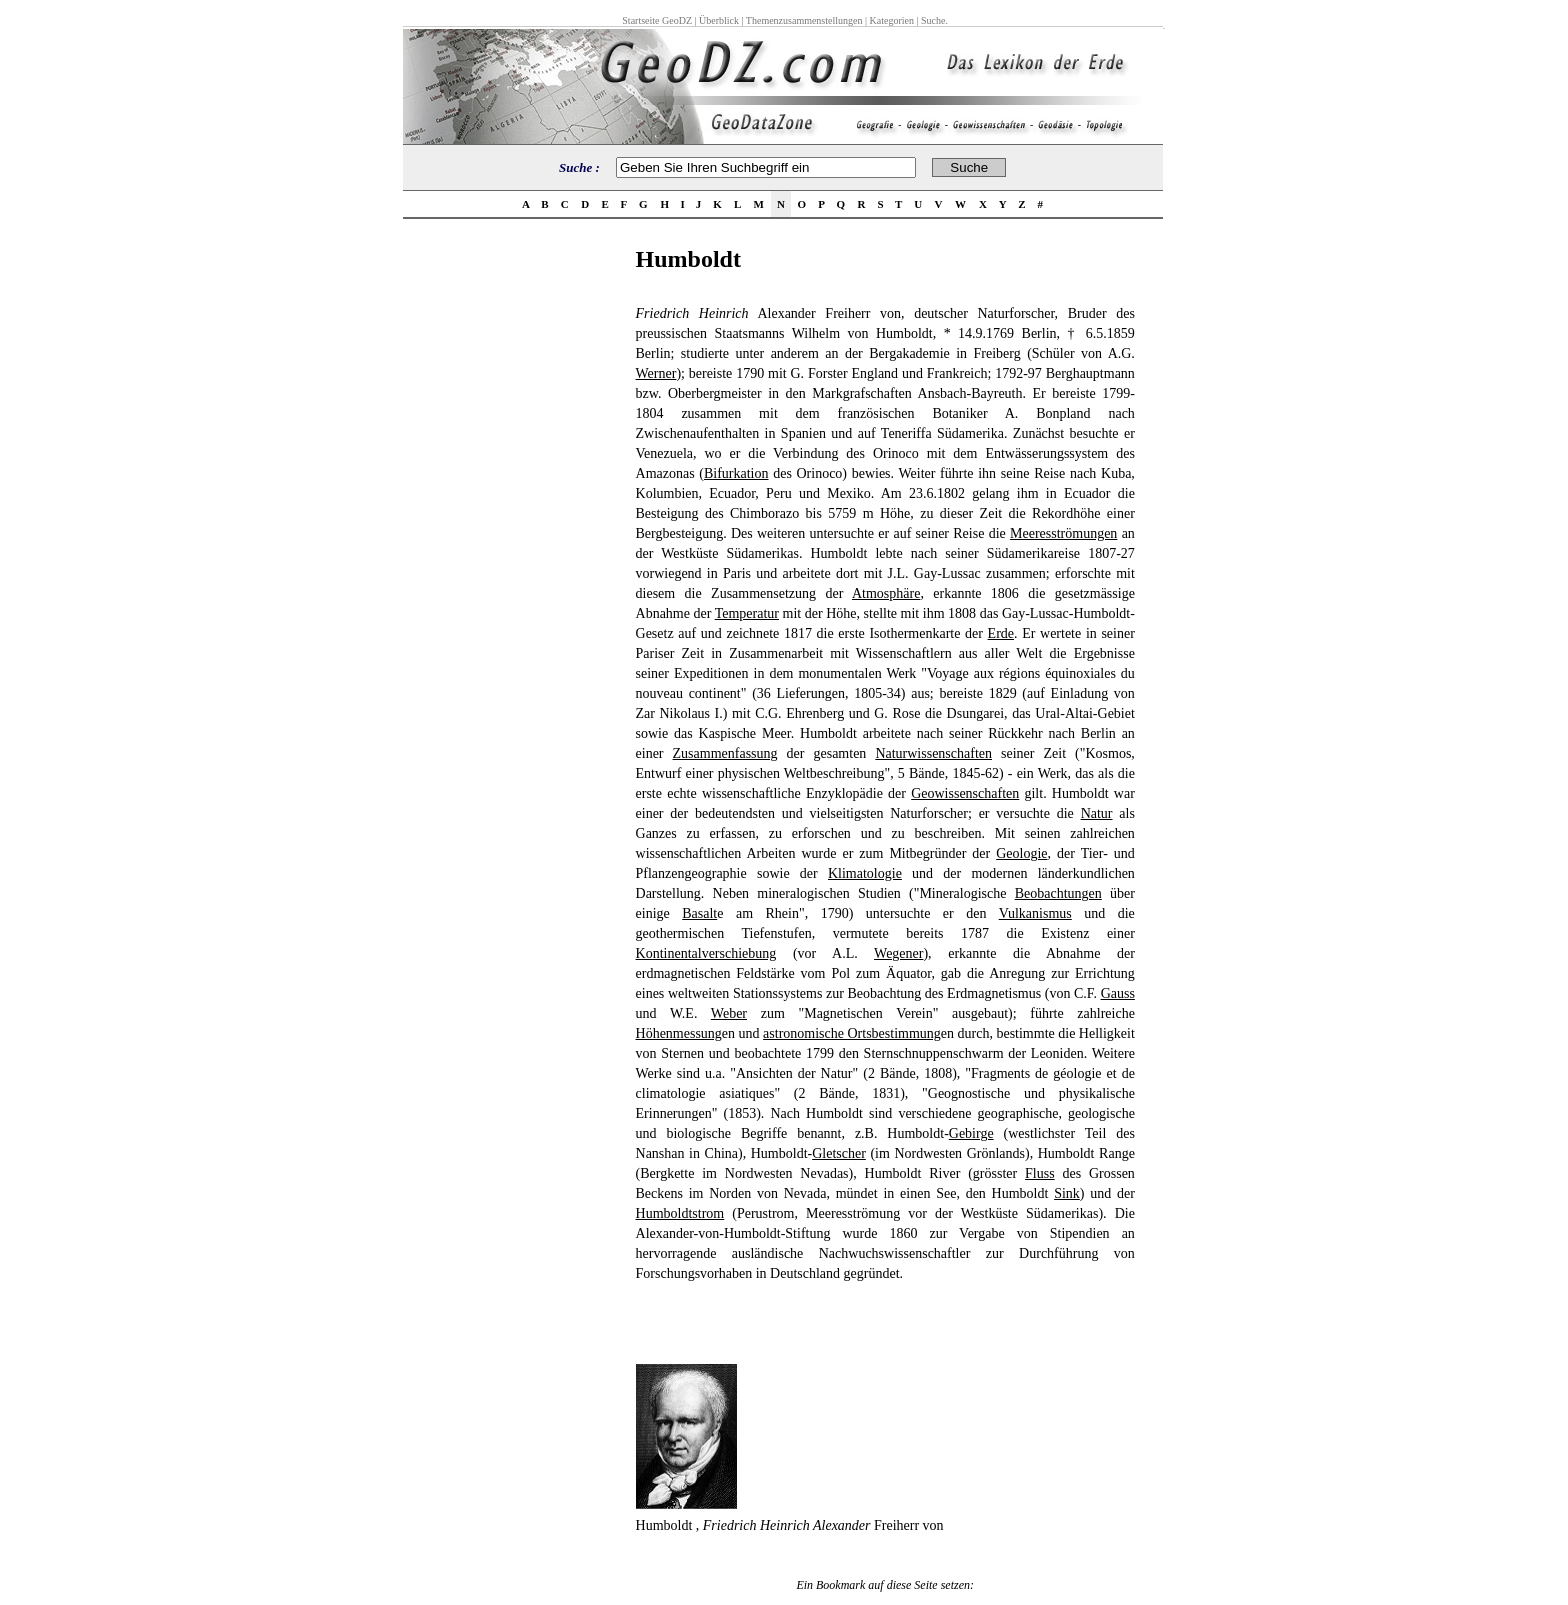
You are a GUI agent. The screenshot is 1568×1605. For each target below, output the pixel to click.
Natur (1097, 813)
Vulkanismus (1035, 913)
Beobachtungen (1058, 893)
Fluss (1040, 1173)
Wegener (898, 953)
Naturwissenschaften (933, 753)
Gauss (1118, 993)
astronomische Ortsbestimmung (852, 1033)
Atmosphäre (886, 593)
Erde (1001, 633)
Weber (729, 1013)
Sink (1067, 1193)
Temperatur (747, 613)
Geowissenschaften (965, 793)
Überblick (719, 20)
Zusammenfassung (725, 753)
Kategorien (892, 20)
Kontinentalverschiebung (706, 953)
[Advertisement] (513, 546)
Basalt (699, 913)
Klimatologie (865, 873)
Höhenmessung (679, 1033)
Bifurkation (736, 473)
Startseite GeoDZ (657, 20)
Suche (933, 20)
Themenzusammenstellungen (804, 20)
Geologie (1021, 853)
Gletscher (839, 1153)
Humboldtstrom (680, 1213)
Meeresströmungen (1063, 533)
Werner (656, 373)
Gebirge (971, 1133)
